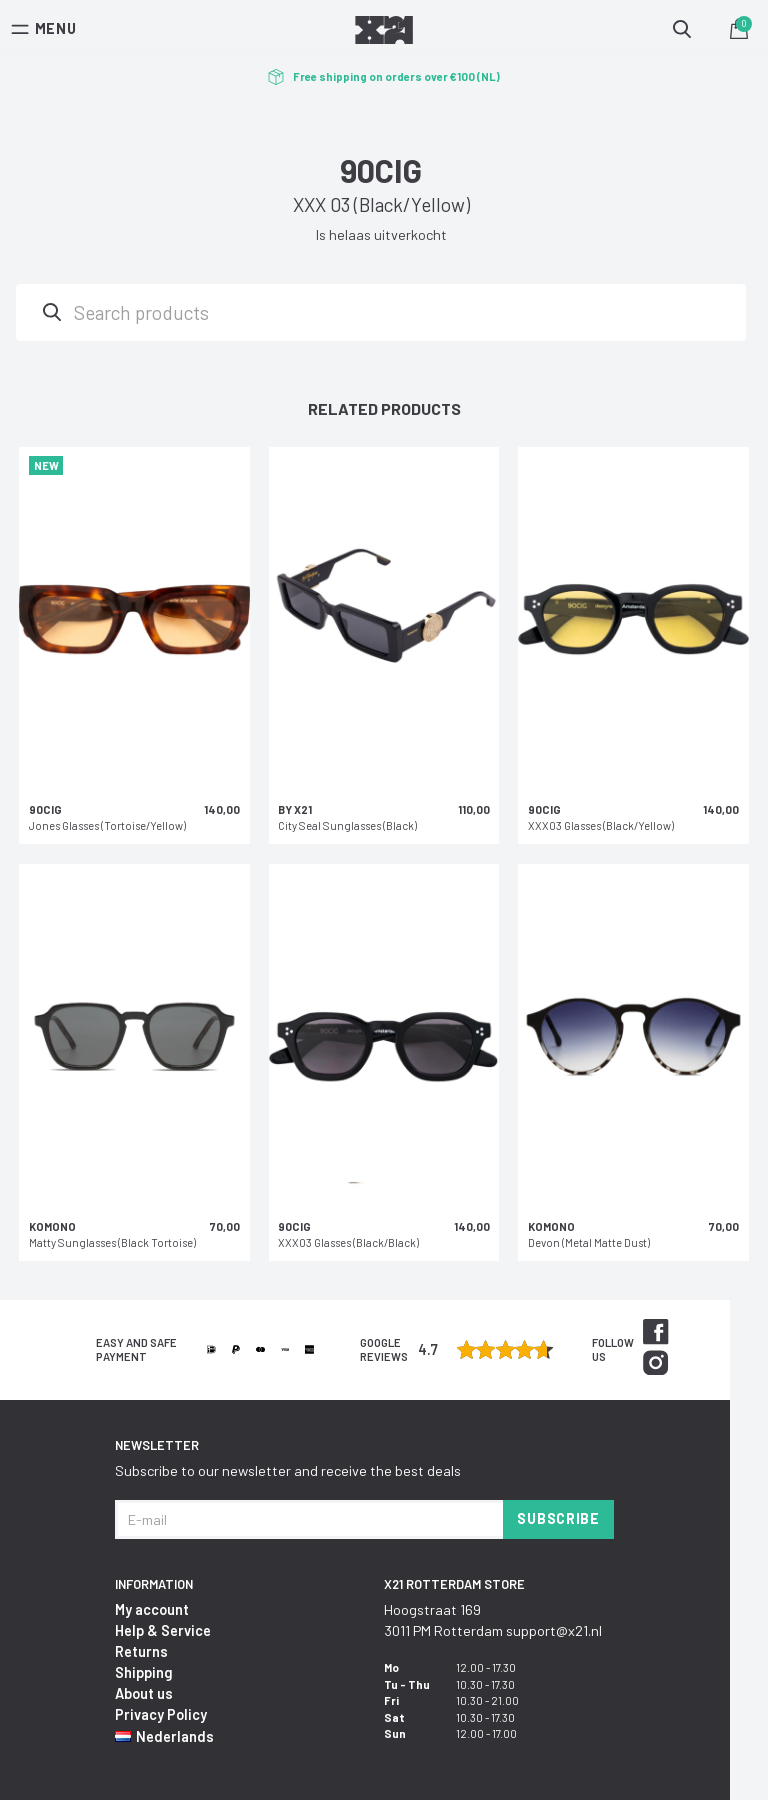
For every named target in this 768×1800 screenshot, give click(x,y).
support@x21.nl (554, 1630)
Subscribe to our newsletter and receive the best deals (288, 1470)
